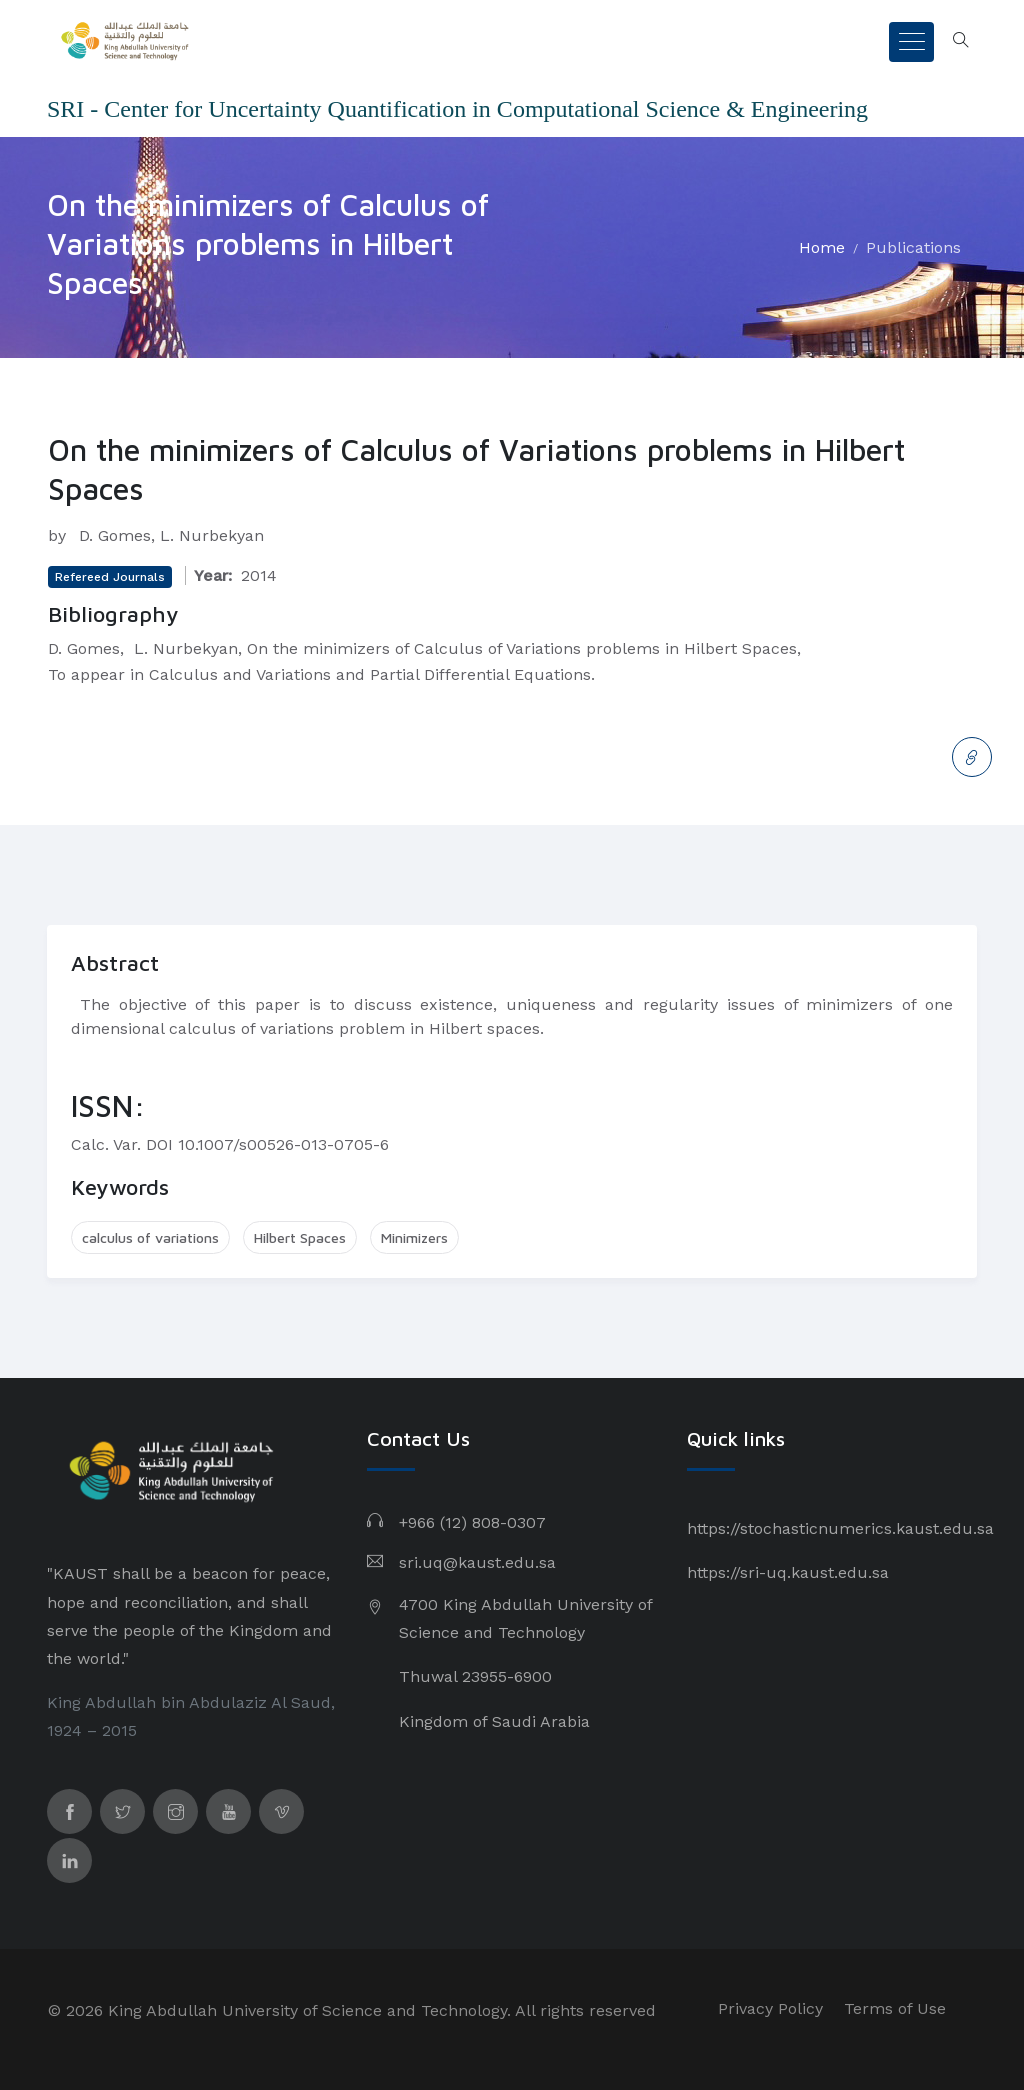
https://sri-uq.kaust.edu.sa (788, 1572)
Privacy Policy (770, 2008)
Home (822, 247)
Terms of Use (895, 2008)
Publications (913, 247)
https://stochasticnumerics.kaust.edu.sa (840, 1528)
